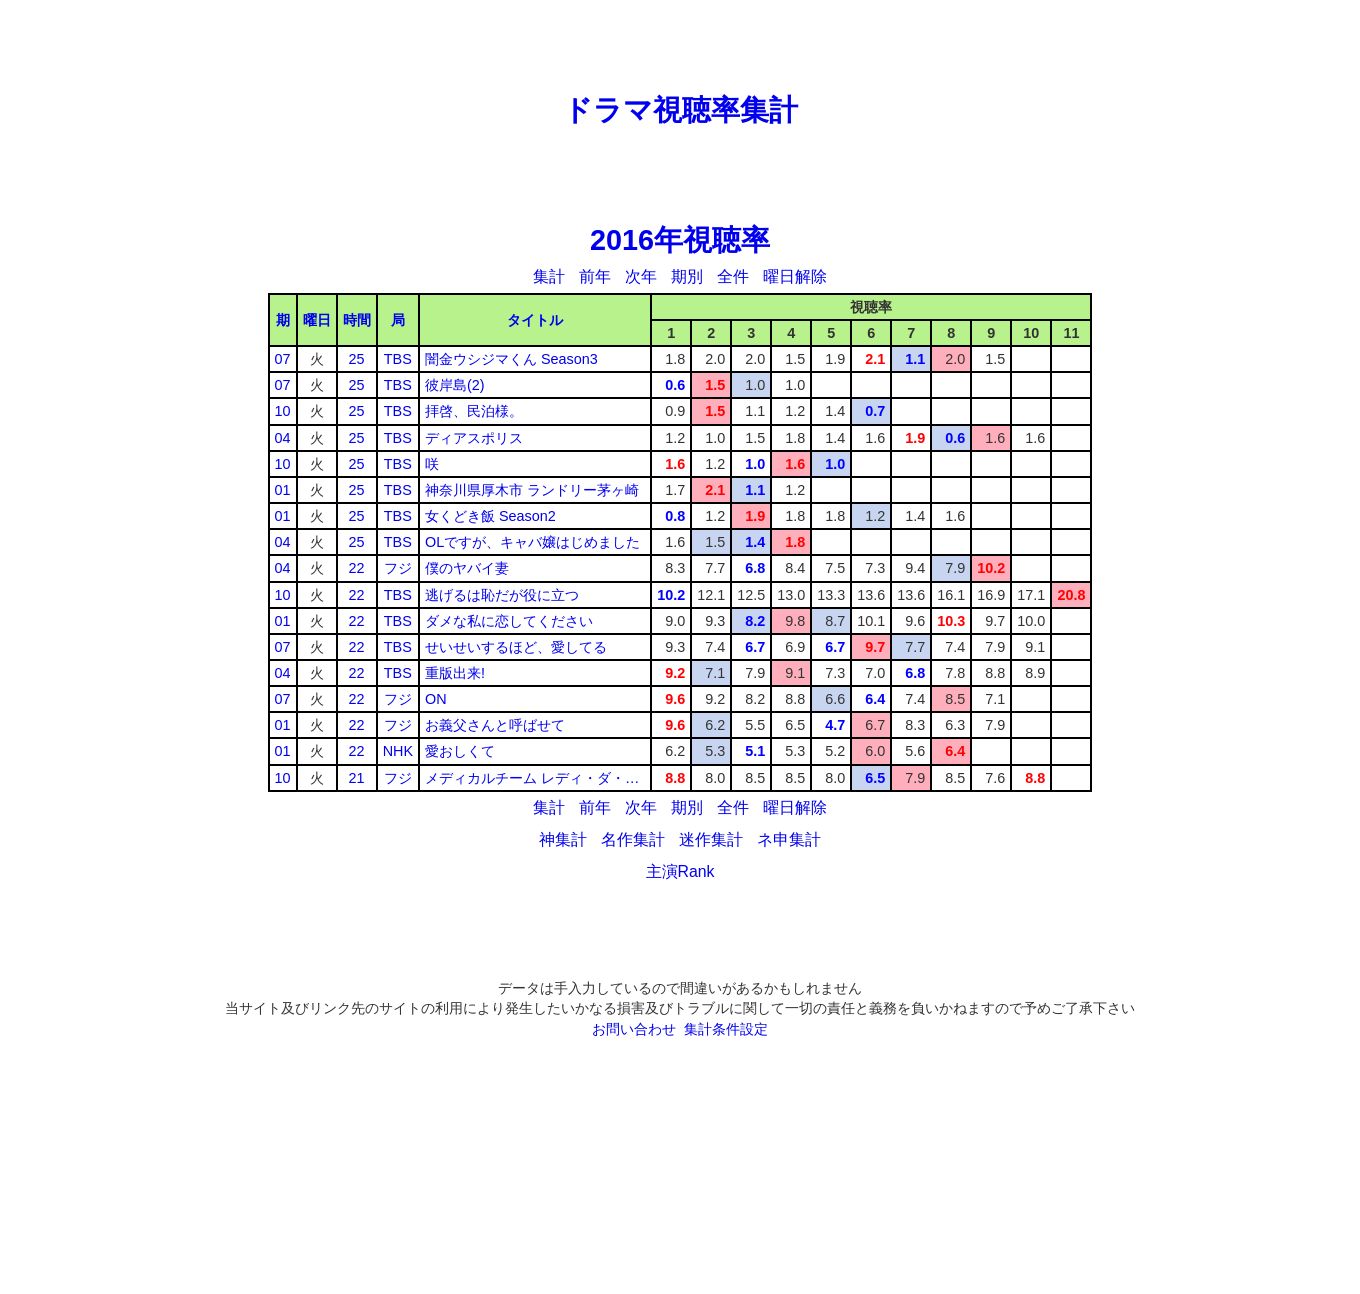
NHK (398, 751)
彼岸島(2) (455, 385)
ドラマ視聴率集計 (680, 110)
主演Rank (680, 871)
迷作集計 (711, 839)
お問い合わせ (634, 1029)
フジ (398, 568)
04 (283, 438)
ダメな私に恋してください (509, 621)
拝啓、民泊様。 (474, 411)
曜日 (317, 320)
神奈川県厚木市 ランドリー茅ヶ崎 (532, 490)
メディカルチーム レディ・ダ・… (532, 778)
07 (283, 359)
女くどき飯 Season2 (490, 516)
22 (357, 568)
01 (283, 490)
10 (283, 411)
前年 (595, 276)
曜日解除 (795, 276)
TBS (398, 359)
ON (436, 699)
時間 (357, 320)
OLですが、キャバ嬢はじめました (532, 542)
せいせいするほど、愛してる (516, 647)
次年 (641, 276)
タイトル (535, 320)
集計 (549, 276)
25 (357, 359)
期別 (687, 276)
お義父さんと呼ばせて (495, 725)
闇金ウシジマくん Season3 (511, 359)
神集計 (563, 839)
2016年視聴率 (680, 240)
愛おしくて (460, 751)
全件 (733, 276)
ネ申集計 (789, 839)
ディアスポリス (474, 438)
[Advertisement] (680, 45)
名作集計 (633, 839)
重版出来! (455, 673)
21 (357, 778)
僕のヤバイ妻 (467, 568)
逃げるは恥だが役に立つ (502, 595)
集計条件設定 (726, 1029)
